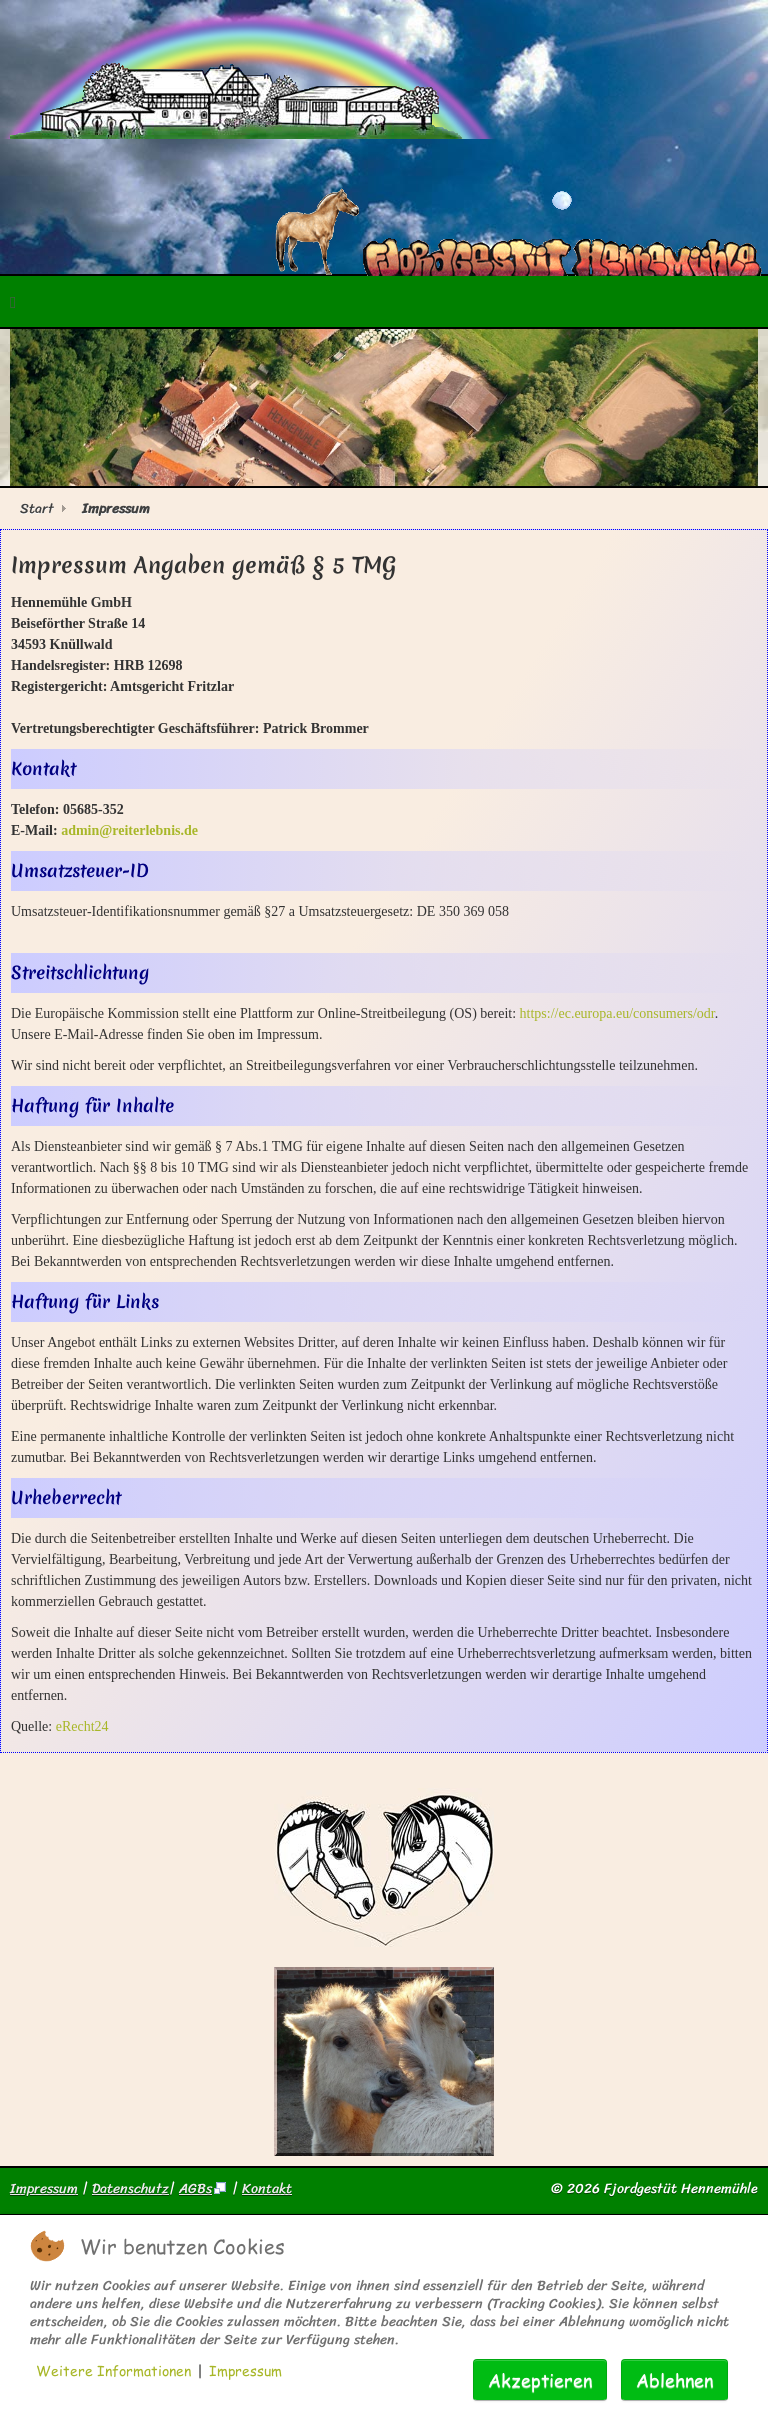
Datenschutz (130, 2188)
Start (37, 508)
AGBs (203, 2188)
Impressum (44, 2188)
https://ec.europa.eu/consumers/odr (617, 1013)
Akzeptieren (540, 2379)
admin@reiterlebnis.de (129, 830)
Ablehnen (674, 2379)
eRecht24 (82, 1726)
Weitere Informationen (113, 2370)
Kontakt (267, 2188)
